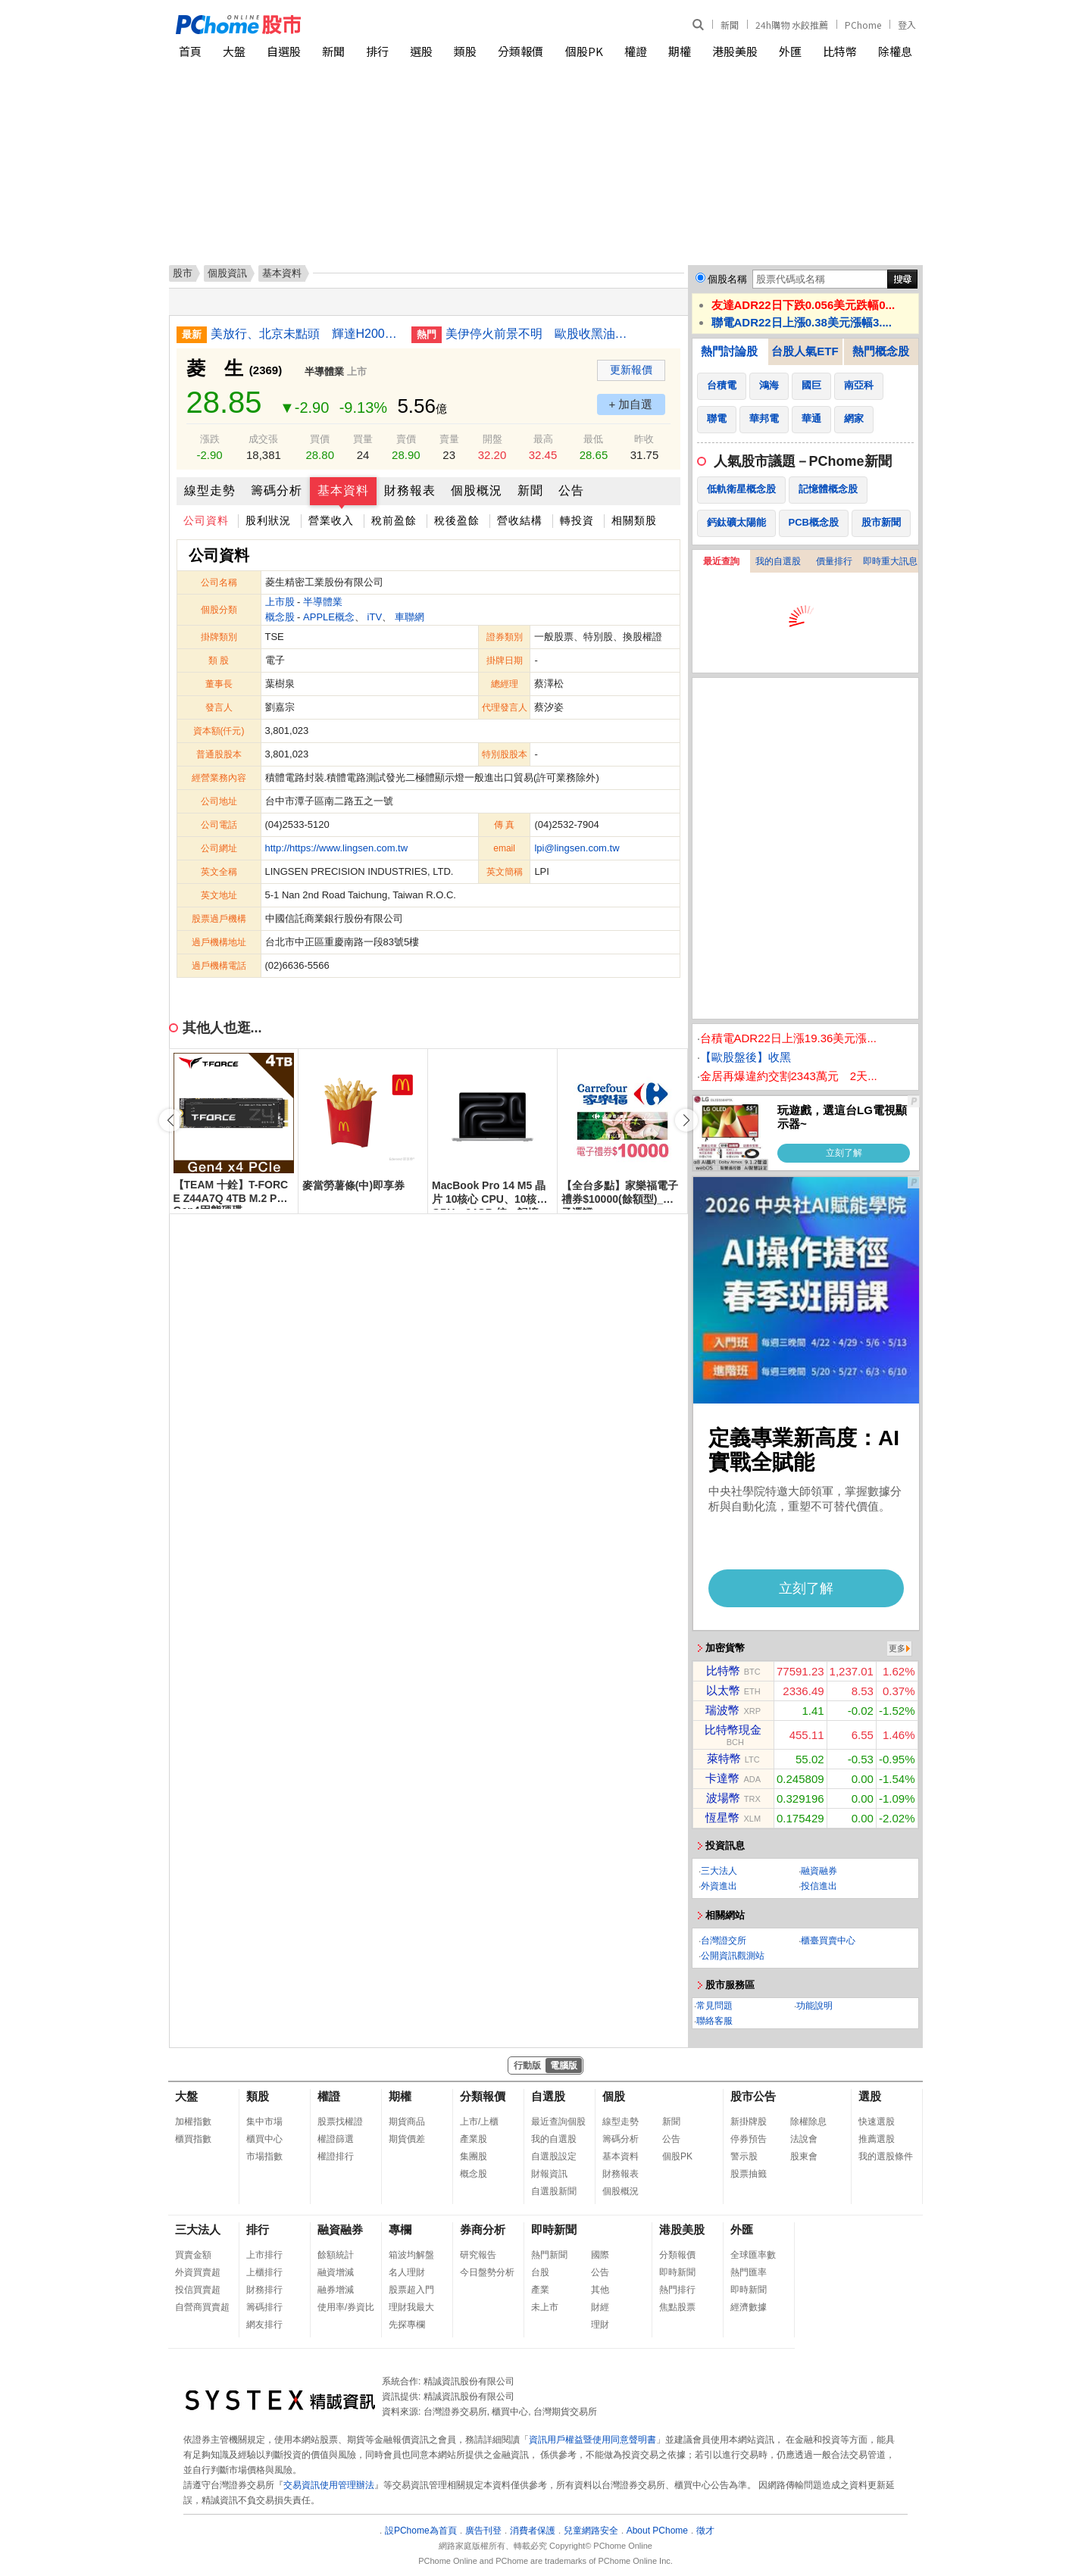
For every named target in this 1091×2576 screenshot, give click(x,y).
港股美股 (735, 51)
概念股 (280, 617)
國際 (600, 2255)
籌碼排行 (264, 2307)
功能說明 (814, 2005)
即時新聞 (554, 2229)
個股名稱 (727, 279)
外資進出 (719, 1886)
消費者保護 (532, 2530)
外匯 (790, 51)
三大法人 (719, 1871)
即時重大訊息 (890, 561)
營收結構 (519, 520)
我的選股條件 (885, 2156)
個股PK (584, 51)
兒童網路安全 (591, 2530)
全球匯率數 (753, 2255)
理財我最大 (411, 2307)
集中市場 (264, 2121)
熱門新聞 (549, 2255)
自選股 (284, 51)
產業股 (473, 2139)
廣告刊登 (483, 2530)
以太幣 (723, 1690)
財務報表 (410, 490)
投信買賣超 (197, 2289)
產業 (540, 2289)
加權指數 (193, 2121)
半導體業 (324, 371)
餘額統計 (335, 2255)
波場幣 (723, 1797)
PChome (863, 24)
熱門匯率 (748, 2272)
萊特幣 (724, 1758)
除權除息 (808, 2121)
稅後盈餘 (457, 520)
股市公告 (753, 2096)
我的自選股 (778, 561)
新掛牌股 (748, 2121)
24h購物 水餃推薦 (791, 24)
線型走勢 (210, 490)
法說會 (803, 2139)
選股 (421, 51)
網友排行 (264, 2324)
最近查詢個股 (558, 2121)
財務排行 (264, 2289)
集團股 (473, 2156)
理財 (600, 2324)
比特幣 (840, 51)
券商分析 (482, 2229)
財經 (600, 2307)
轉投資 (577, 520)
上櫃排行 (264, 2272)
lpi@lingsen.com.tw (576, 848)
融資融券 (819, 1871)
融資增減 (335, 2272)
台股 (540, 2272)
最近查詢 (721, 561)
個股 (613, 2096)
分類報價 (520, 51)
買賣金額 (193, 2255)
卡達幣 (722, 1778)
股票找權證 (340, 2121)
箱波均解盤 (411, 2255)
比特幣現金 (733, 1729)
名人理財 (407, 2272)
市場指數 (264, 2156)
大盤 (234, 51)
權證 (635, 51)
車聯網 (409, 617)
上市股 (280, 601)
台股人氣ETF (804, 351)
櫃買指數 (193, 2139)
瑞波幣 (722, 1709)
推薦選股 (876, 2139)
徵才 (705, 2530)
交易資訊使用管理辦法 (328, 2485)
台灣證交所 (723, 1940)
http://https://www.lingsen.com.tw (336, 848)
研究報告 (478, 2255)
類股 (465, 51)
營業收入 (331, 520)
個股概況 (476, 490)
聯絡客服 (714, 2021)
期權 (679, 51)
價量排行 (834, 561)
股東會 (803, 2156)
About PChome (657, 2530)
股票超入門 (411, 2289)
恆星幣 (722, 1817)
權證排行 (335, 2156)
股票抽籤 (748, 2174)
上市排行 (264, 2255)
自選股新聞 (554, 2191)
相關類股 (634, 520)
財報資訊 (549, 2174)
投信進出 (819, 1886)
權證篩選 (335, 2139)
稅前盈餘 (394, 520)
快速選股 (876, 2121)
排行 (377, 51)
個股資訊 (227, 273)
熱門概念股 (880, 351)
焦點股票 (677, 2307)
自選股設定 (554, 2156)
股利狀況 (268, 520)
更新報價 (631, 370)
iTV (375, 617)
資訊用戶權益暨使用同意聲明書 (592, 2439)
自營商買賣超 (202, 2307)
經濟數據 (748, 2307)
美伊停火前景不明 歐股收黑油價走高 (540, 333)
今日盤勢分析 (487, 2272)
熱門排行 (677, 2289)
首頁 (190, 51)
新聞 (730, 24)
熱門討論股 (729, 351)
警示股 (744, 2156)
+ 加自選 (631, 404)
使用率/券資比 (345, 2307)
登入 (907, 24)
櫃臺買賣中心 (828, 1940)
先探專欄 (407, 2324)
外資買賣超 (197, 2272)
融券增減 (335, 2289)
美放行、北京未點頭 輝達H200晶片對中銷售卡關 (305, 333)
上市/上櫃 (479, 2121)
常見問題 (714, 2005)
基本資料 (343, 490)
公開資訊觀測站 (732, 1955)
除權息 (895, 51)
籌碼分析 (276, 490)
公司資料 (206, 520)
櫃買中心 (264, 2139)
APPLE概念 (329, 617)
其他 (600, 2289)
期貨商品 (407, 2121)
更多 (897, 1648)
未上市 (544, 2307)
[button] (686, 1120)
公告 (571, 490)
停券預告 (748, 2139)
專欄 (400, 2229)
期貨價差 (407, 2139)
